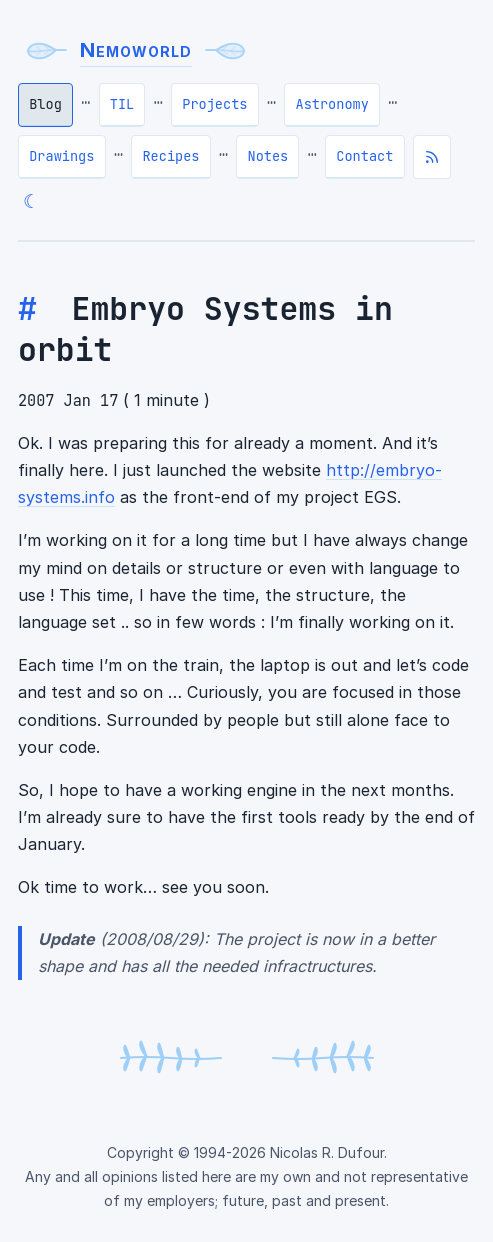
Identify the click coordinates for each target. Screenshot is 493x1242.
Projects (214, 104)
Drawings (61, 156)
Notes (268, 156)
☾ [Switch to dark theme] (31, 201)
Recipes (170, 156)
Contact (364, 156)
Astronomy (331, 104)
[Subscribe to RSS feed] (432, 157)
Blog (45, 104)
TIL (122, 104)
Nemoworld (136, 50)
